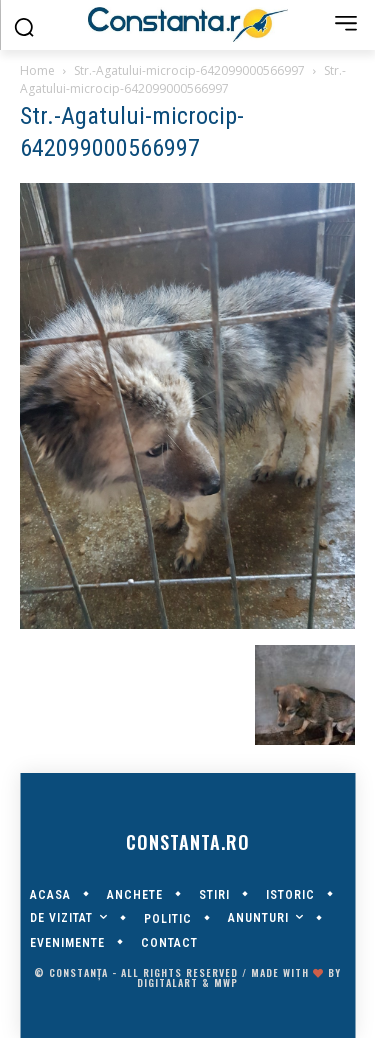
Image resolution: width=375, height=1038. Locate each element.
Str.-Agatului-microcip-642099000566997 (189, 70)
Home (37, 70)
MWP (226, 982)
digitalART (167, 982)
